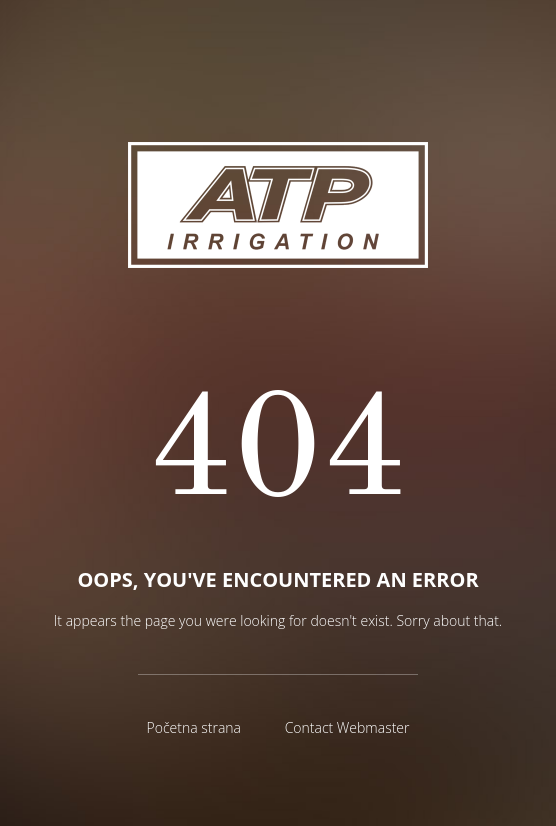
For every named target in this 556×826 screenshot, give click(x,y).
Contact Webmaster (347, 727)
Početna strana (193, 727)
